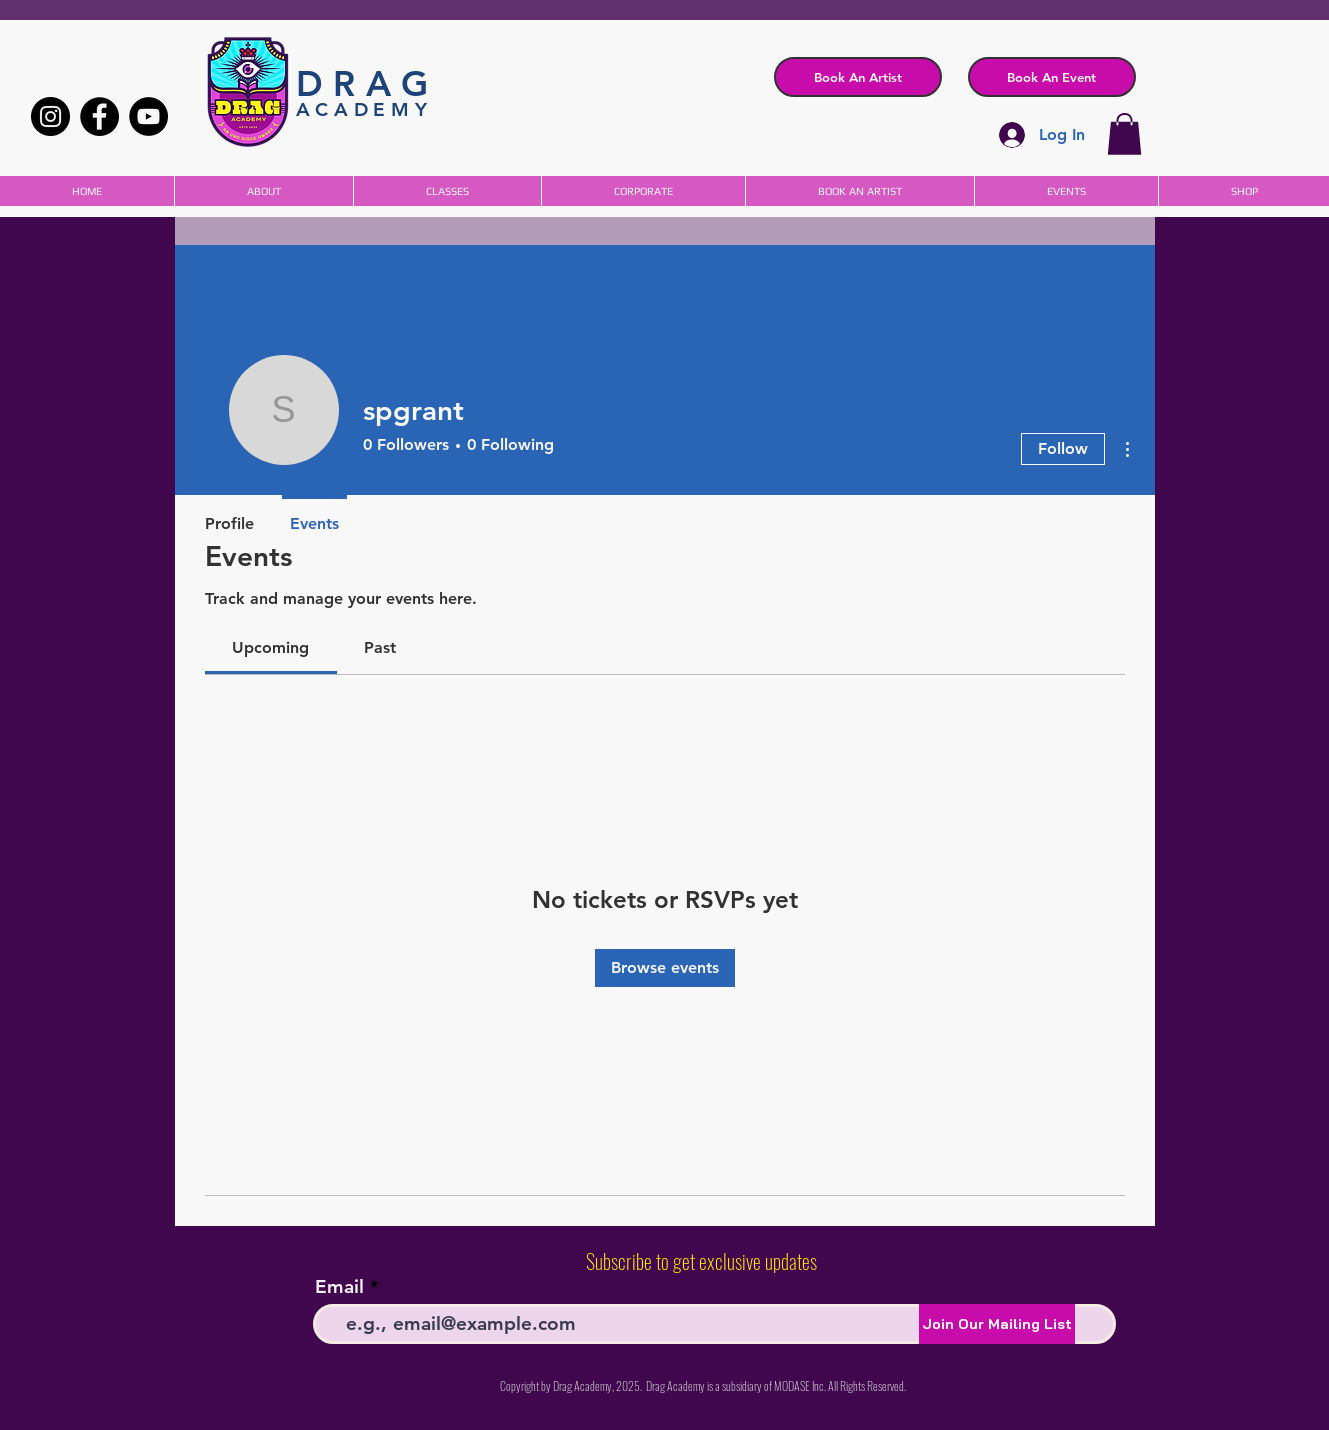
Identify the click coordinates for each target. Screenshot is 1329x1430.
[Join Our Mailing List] (997, 1324)
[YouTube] (148, 116)
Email (339, 1286)
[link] (270, 647)
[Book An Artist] (858, 77)
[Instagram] (50, 116)
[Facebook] (99, 116)
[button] (1052, 77)
